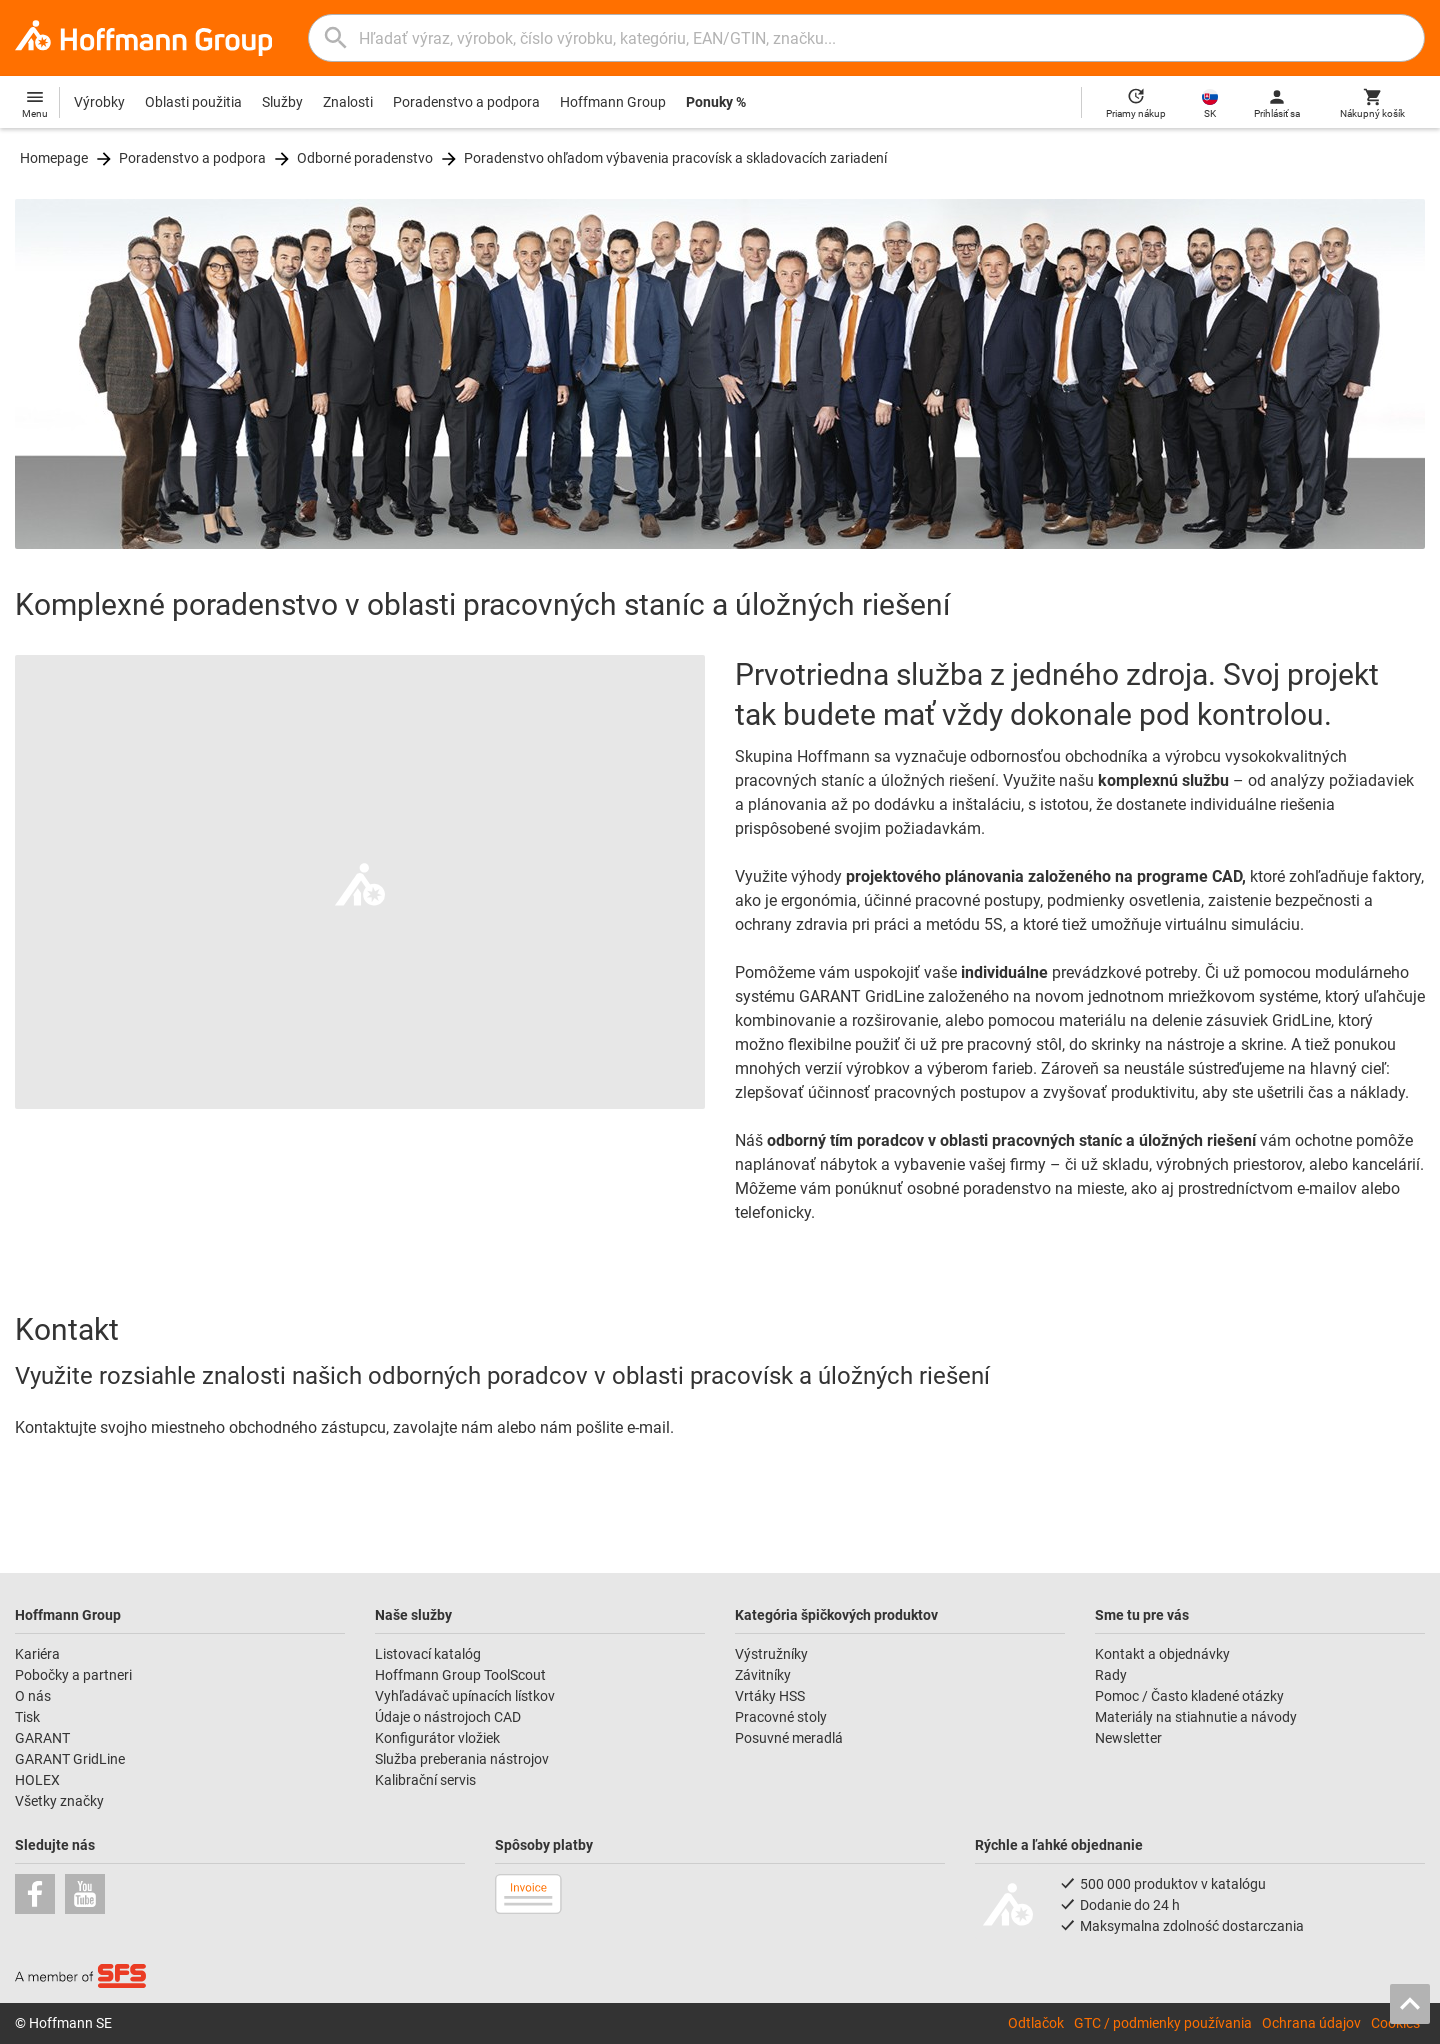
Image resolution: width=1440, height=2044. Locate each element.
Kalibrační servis (425, 1780)
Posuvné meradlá (789, 1738)
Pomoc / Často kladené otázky (1189, 1696)
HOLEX (37, 1780)
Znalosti (348, 102)
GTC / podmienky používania (1163, 2023)
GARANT (42, 1738)
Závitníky (763, 1675)
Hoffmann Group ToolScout (460, 1675)
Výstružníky (771, 1654)
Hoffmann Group (613, 102)
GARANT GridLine (70, 1759)
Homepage (54, 158)
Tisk (27, 1717)
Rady (1111, 1675)
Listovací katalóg (428, 1654)
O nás (33, 1696)
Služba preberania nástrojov (462, 1759)
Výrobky (99, 102)
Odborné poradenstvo (365, 158)
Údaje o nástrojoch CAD (448, 1717)
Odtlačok (1036, 2023)
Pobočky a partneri (73, 1675)
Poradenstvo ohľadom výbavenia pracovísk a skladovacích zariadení (675, 158)
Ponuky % (716, 102)
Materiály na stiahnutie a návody (1196, 1717)
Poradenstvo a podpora (466, 102)
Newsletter (1128, 1738)
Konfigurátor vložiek (437, 1738)
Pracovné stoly (781, 1717)
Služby (282, 102)
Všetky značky (59, 1801)
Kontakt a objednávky (1162, 1654)
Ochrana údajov (1311, 2023)
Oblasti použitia (193, 102)
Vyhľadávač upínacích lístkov (465, 1696)
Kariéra (37, 1654)
